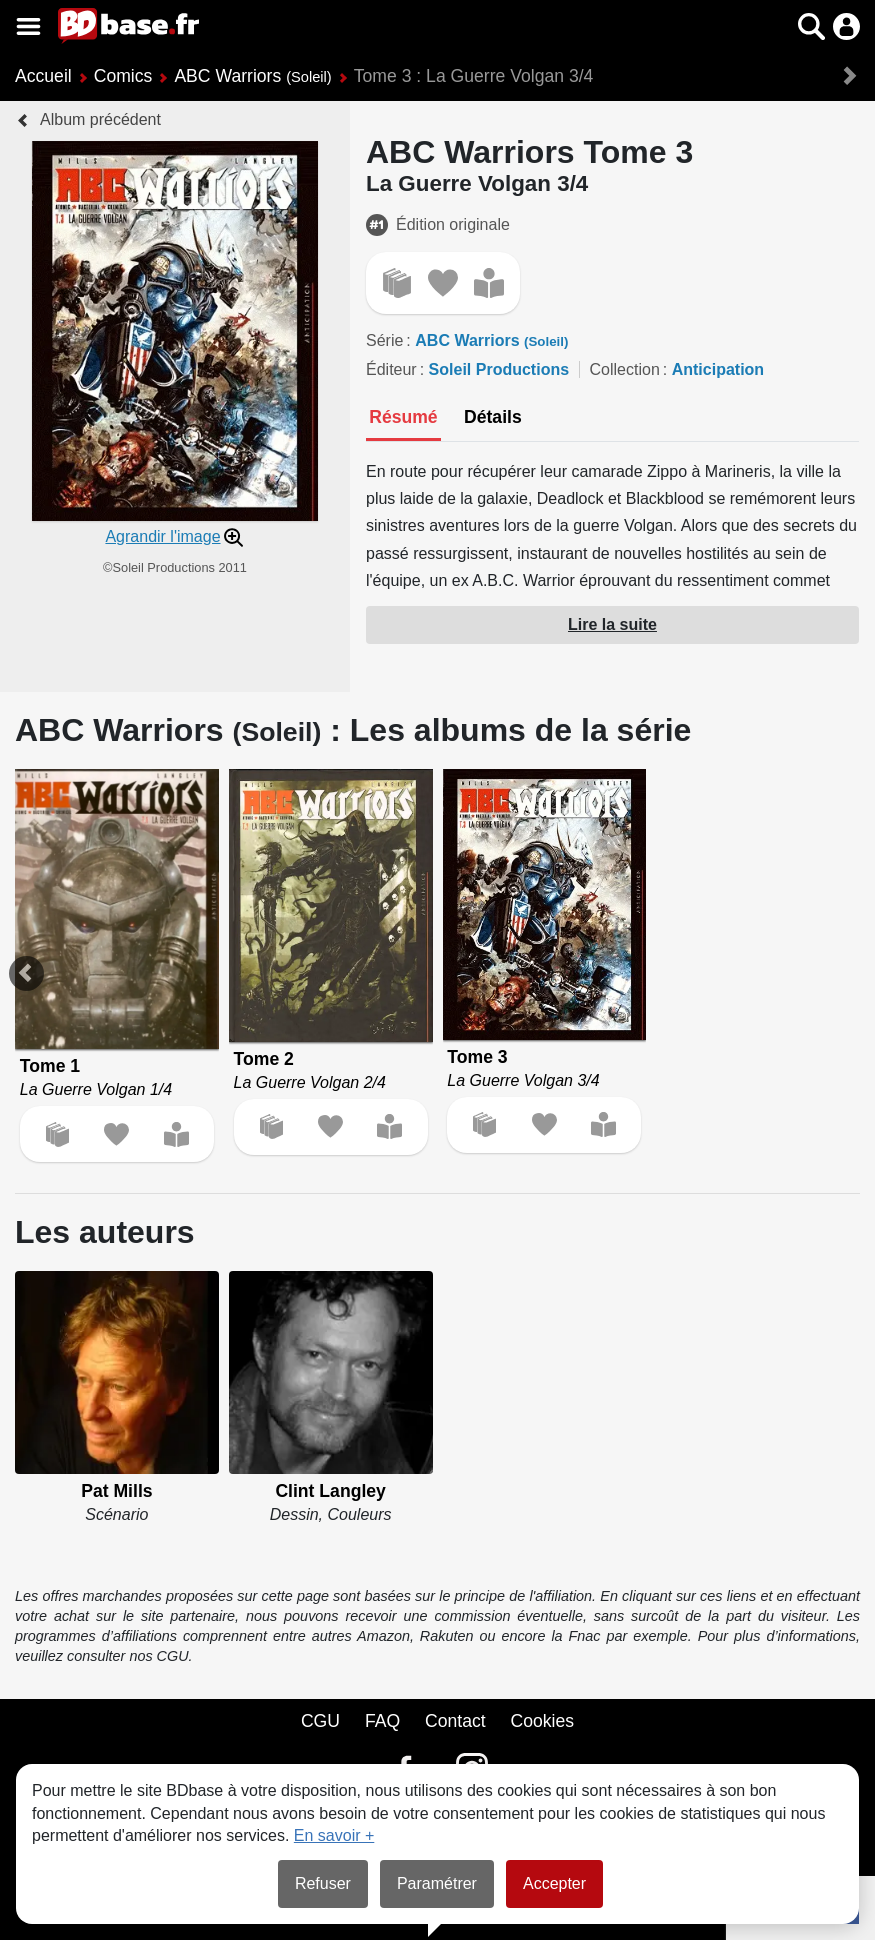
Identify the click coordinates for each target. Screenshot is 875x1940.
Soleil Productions (499, 369)
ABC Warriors (252, 76)
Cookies (543, 1721)
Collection (625, 369)
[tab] (403, 419)
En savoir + (334, 1835)
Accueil (43, 76)
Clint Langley (330, 1491)
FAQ (382, 1721)
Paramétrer (437, 1883)
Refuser (323, 1883)
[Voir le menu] (28, 26)
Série (384, 340)
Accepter (554, 1883)
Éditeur (391, 369)
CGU (320, 1721)
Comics (123, 76)
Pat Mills (116, 1491)
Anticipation (718, 369)
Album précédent (100, 119)
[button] (811, 26)
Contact (455, 1721)
